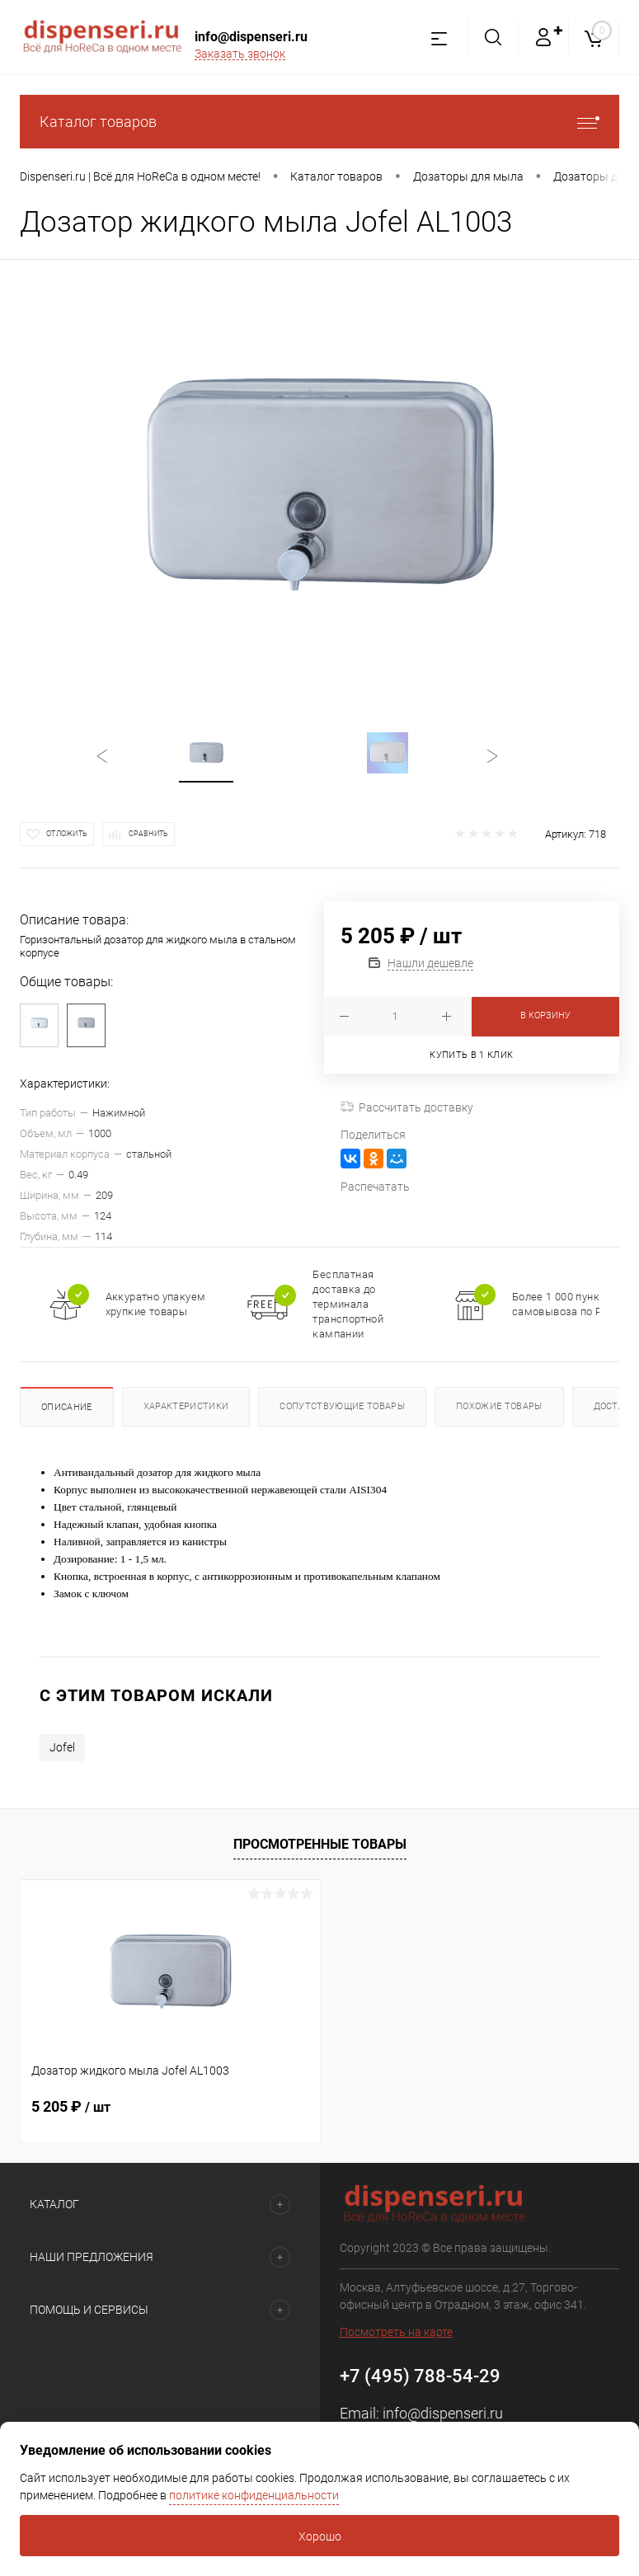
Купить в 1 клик (471, 1055)
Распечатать (375, 1186)
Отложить (66, 834)
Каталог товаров (319, 121)
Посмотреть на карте (396, 2332)
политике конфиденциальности (254, 2495)
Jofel (62, 1747)
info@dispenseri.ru (251, 37)
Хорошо (319, 2536)
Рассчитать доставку (407, 1107)
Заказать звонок (240, 53)
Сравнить (148, 834)
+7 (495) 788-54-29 (420, 2376)
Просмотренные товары (319, 1844)
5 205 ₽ (70, 2106)
